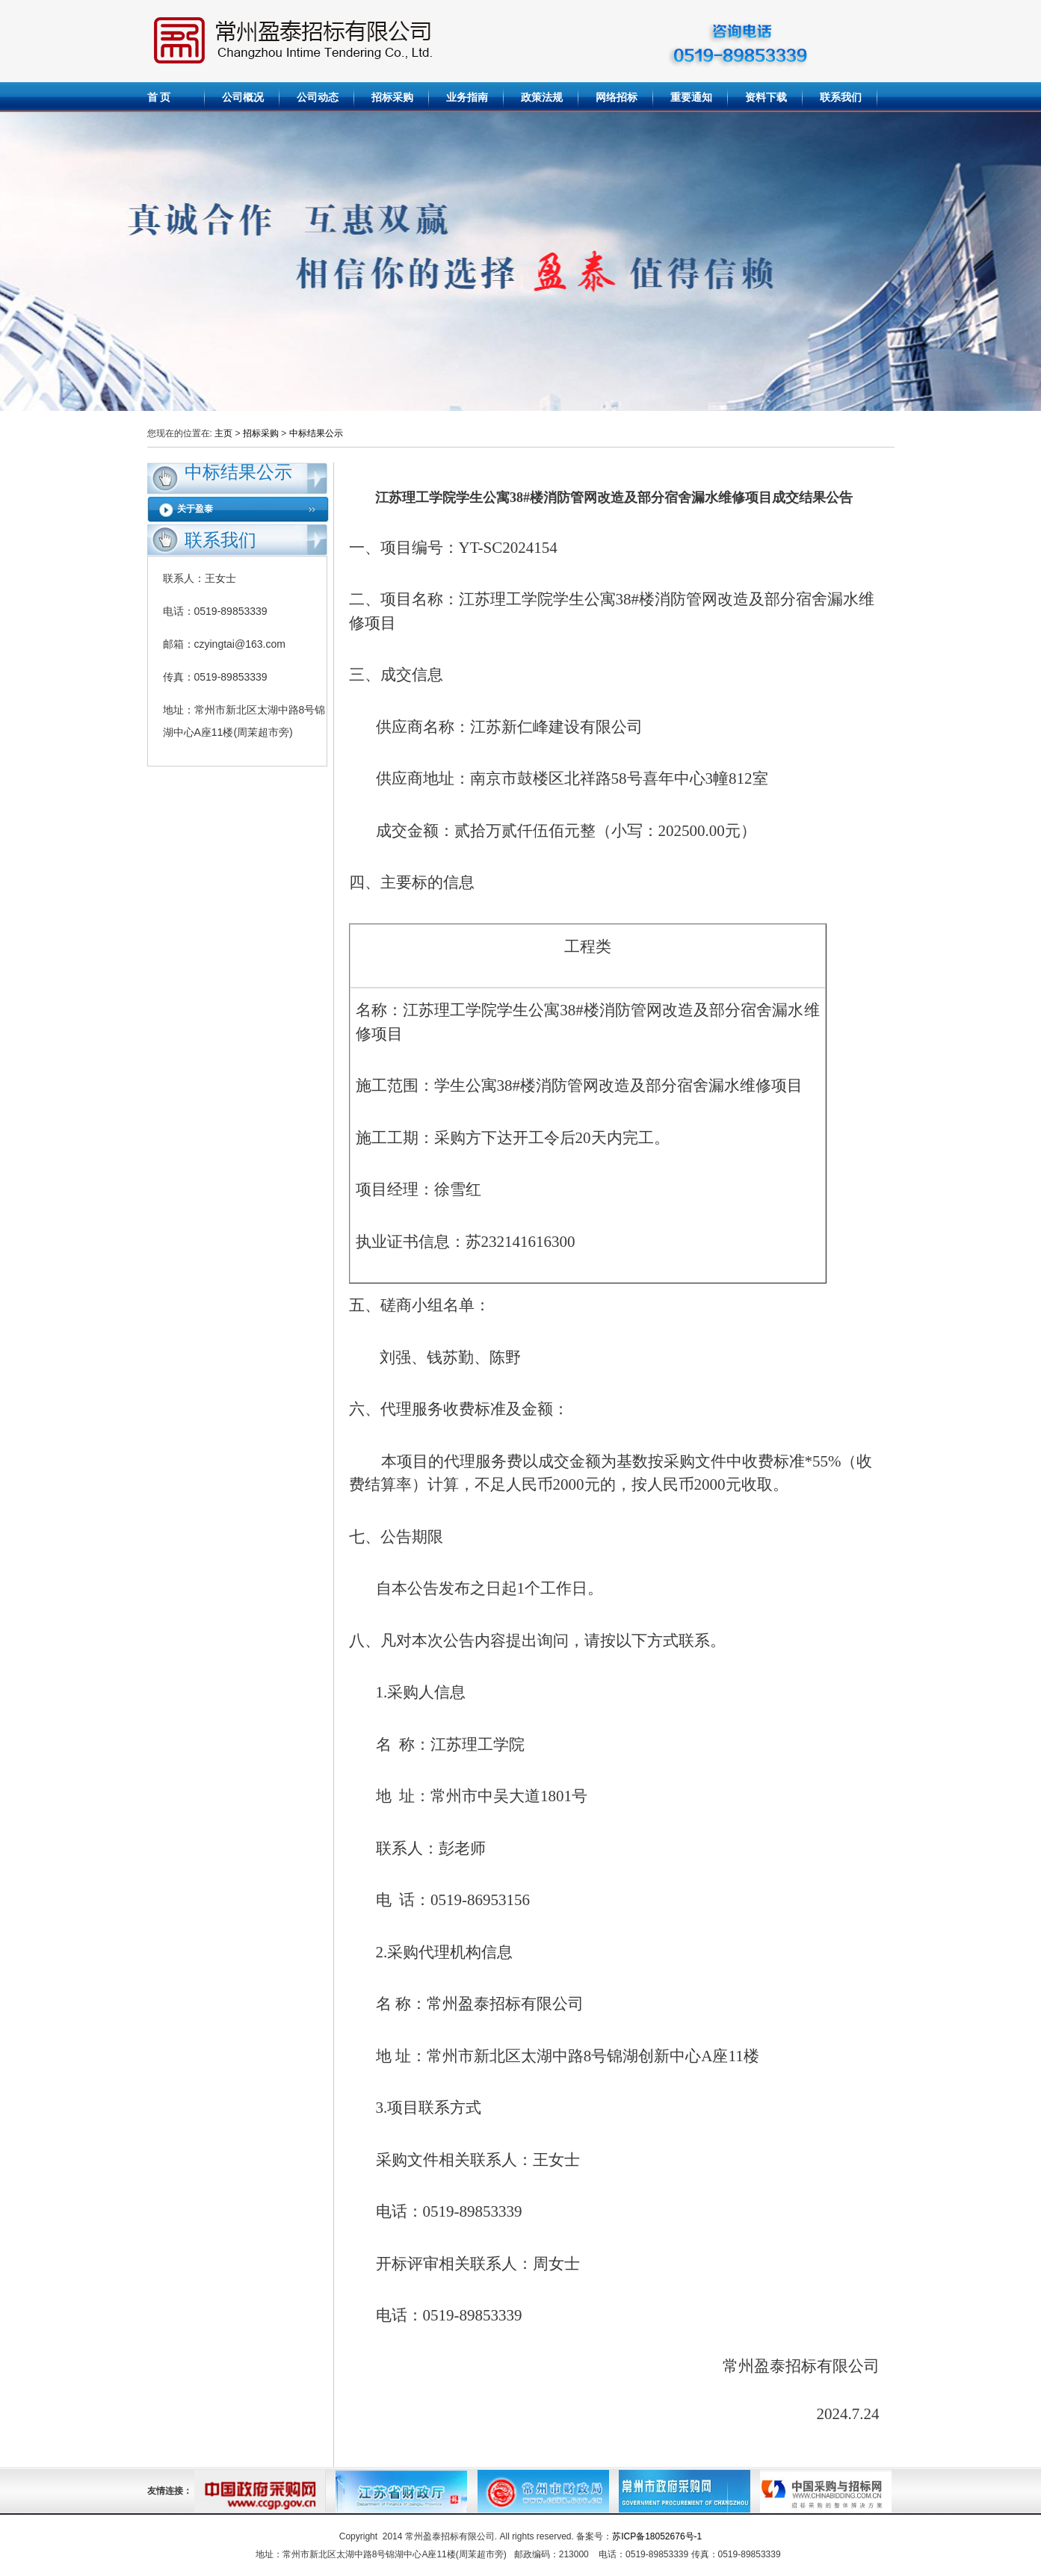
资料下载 (766, 97)
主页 (223, 433)
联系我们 (841, 97)
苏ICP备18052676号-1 (657, 2536)
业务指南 (467, 97)
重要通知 (691, 97)
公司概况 (243, 97)
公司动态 (318, 97)
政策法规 (542, 97)
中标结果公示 (316, 433)
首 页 (159, 97)
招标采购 (392, 97)
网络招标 (616, 97)
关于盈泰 (195, 509)
